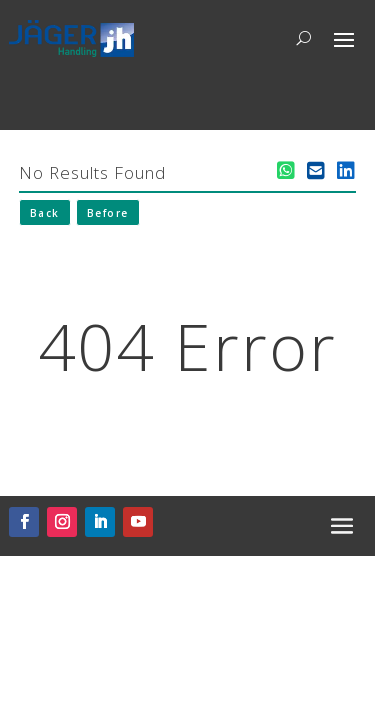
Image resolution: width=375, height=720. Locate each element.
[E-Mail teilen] (316, 171)
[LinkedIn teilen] (346, 171)
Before (108, 213)
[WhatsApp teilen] (286, 171)
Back (45, 213)
